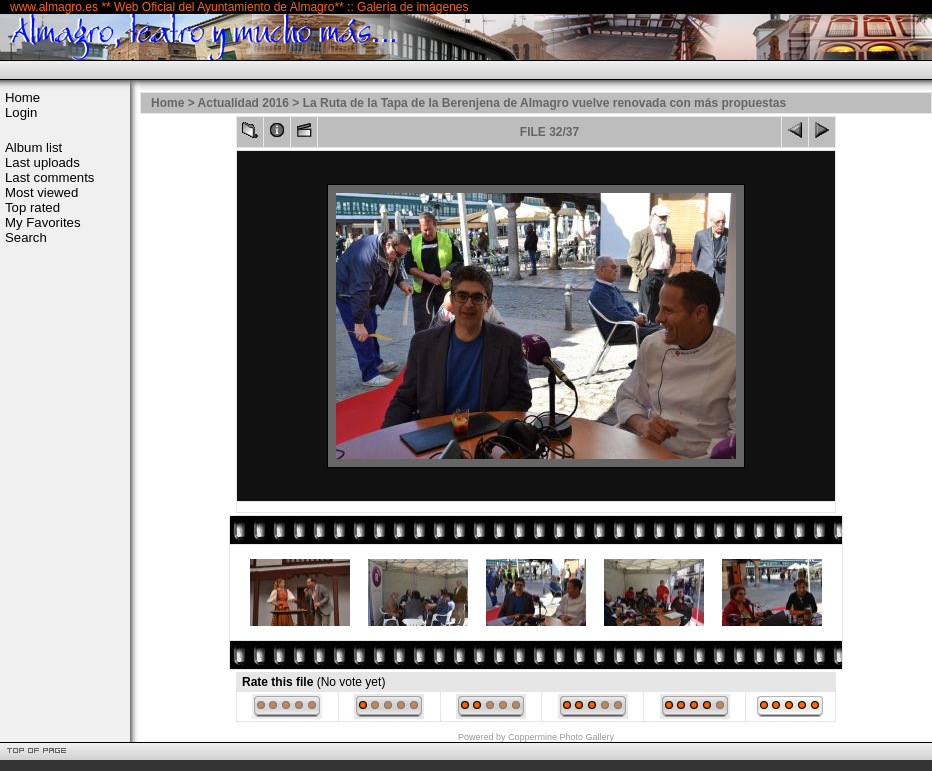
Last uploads (42, 162)
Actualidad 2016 (243, 103)
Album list (33, 147)
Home (22, 97)
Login (21, 112)
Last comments (49, 177)
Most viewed (41, 192)
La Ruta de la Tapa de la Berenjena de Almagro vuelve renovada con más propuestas (545, 103)
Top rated (32, 207)
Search (26, 237)
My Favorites (42, 222)
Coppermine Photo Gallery (561, 737)
